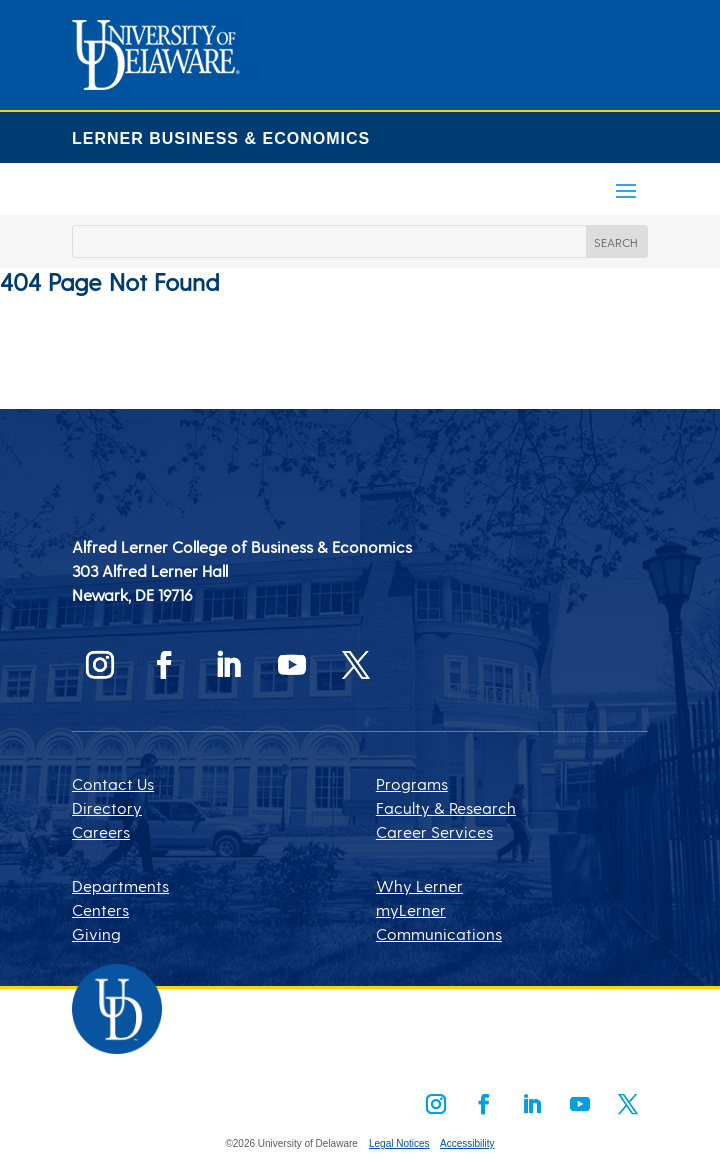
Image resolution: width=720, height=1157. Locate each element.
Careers (101, 831)
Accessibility (467, 1143)
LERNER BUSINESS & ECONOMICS (221, 138)
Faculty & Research (446, 807)
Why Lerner (419, 885)
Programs (412, 783)
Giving (96, 933)
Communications (439, 933)
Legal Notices (399, 1143)
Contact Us (113, 783)
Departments (120, 885)
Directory (107, 807)
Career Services (434, 831)
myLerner (411, 909)
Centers (100, 909)
